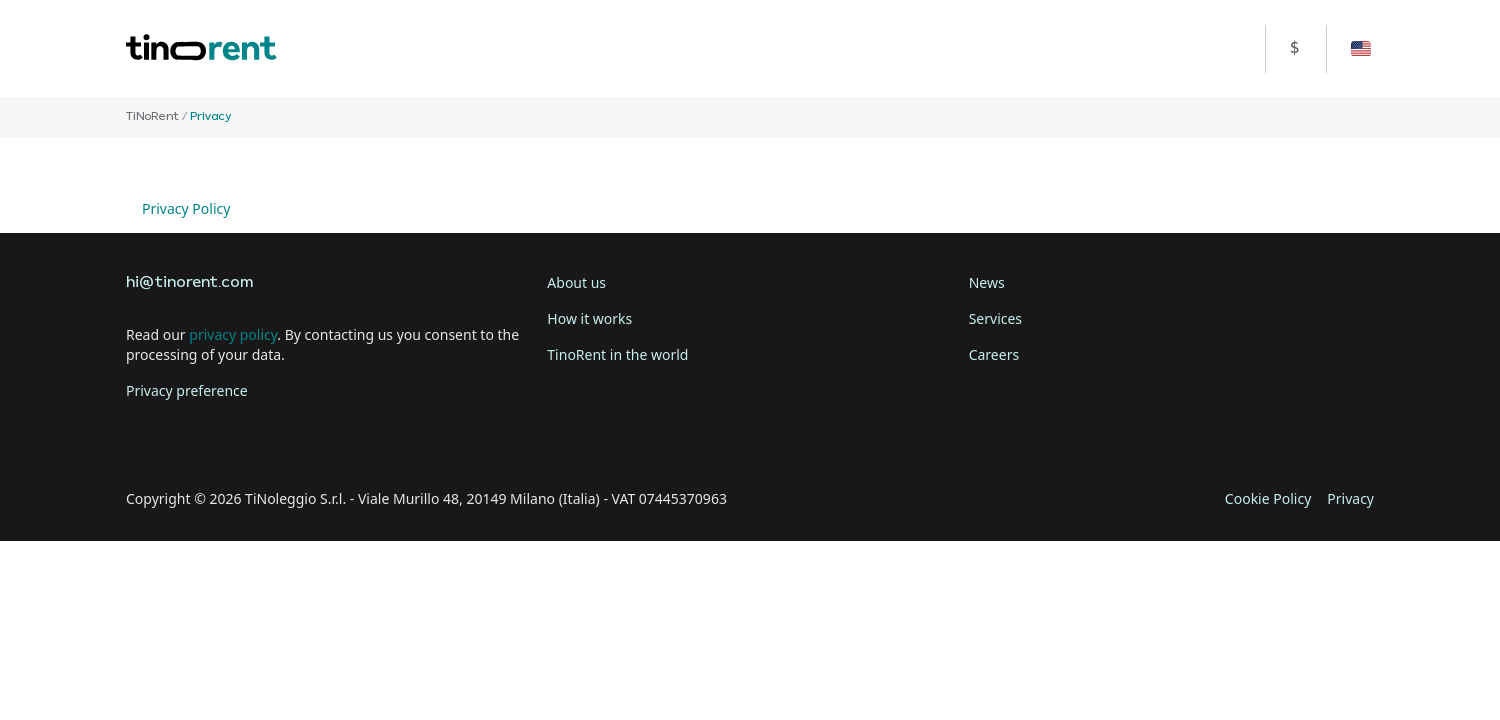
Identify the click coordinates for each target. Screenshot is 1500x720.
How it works (589, 318)
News (987, 282)
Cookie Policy (1268, 498)
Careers (994, 354)
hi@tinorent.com (189, 283)
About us (576, 282)
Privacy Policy (186, 208)
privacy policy (233, 334)
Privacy (1350, 498)
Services (995, 318)
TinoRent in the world (617, 354)
